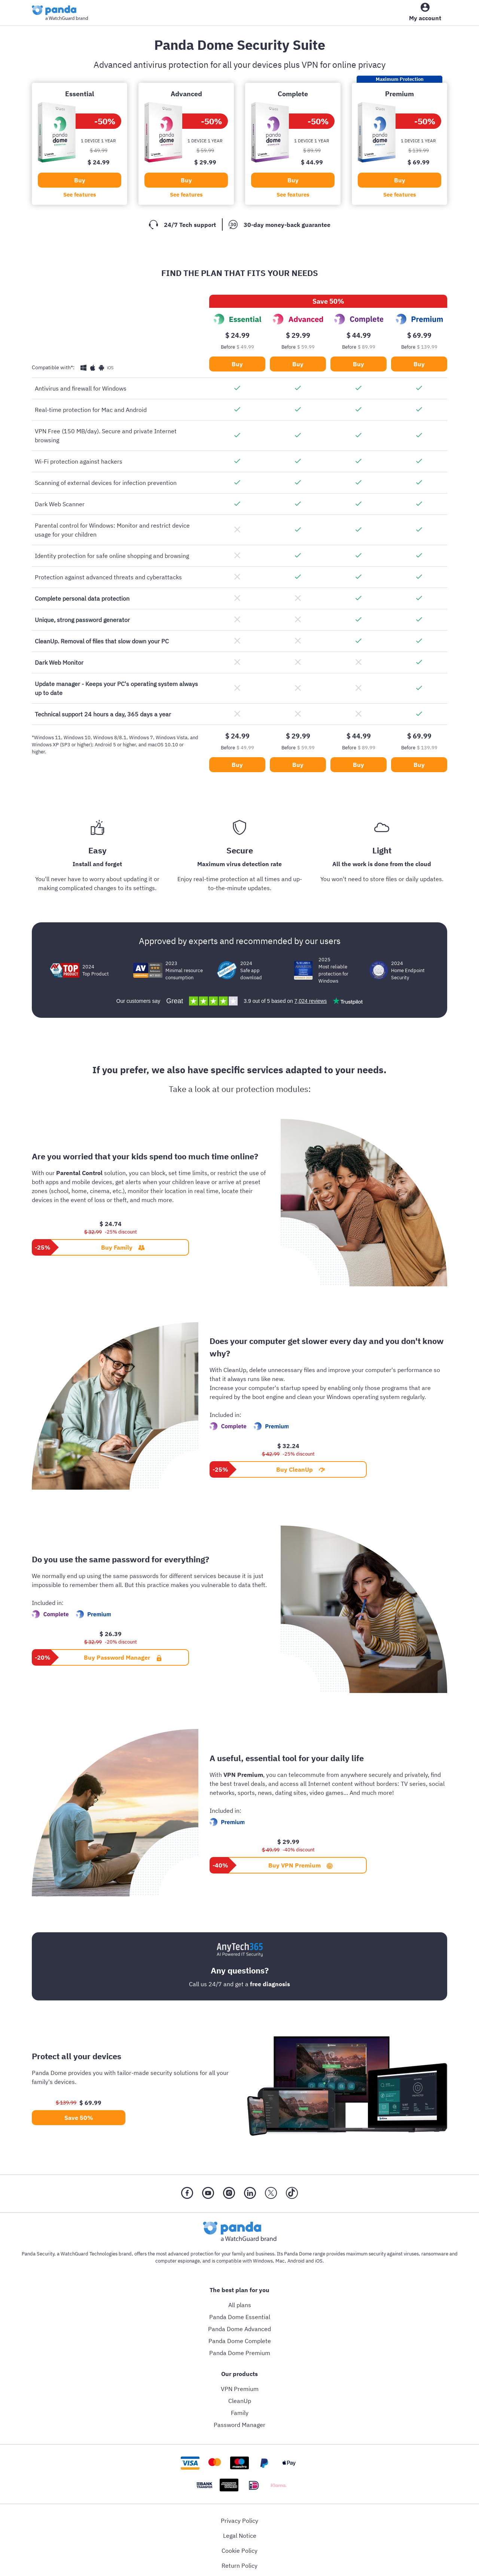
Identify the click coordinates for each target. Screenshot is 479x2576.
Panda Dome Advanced (239, 2329)
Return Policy (239, 2565)
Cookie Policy (239, 2550)
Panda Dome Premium (239, 2353)
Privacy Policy (239, 2520)
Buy (79, 180)
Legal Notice (239, 2535)
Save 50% (78, 2117)
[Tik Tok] (292, 2193)
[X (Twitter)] (271, 2193)
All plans (239, 2305)
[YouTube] (208, 2193)
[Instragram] (229, 2193)
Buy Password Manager (123, 1657)
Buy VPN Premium (300, 1865)
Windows (263, 2261)
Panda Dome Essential (239, 2317)
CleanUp (239, 2400)
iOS (319, 2261)
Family (239, 2412)
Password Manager (239, 2424)
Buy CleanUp (300, 1469)
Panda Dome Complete (239, 2341)
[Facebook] (187, 2193)
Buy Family (122, 1247)
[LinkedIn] (250, 2193)
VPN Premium (240, 2389)
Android (296, 2261)
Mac (280, 2261)
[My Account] (425, 13)
